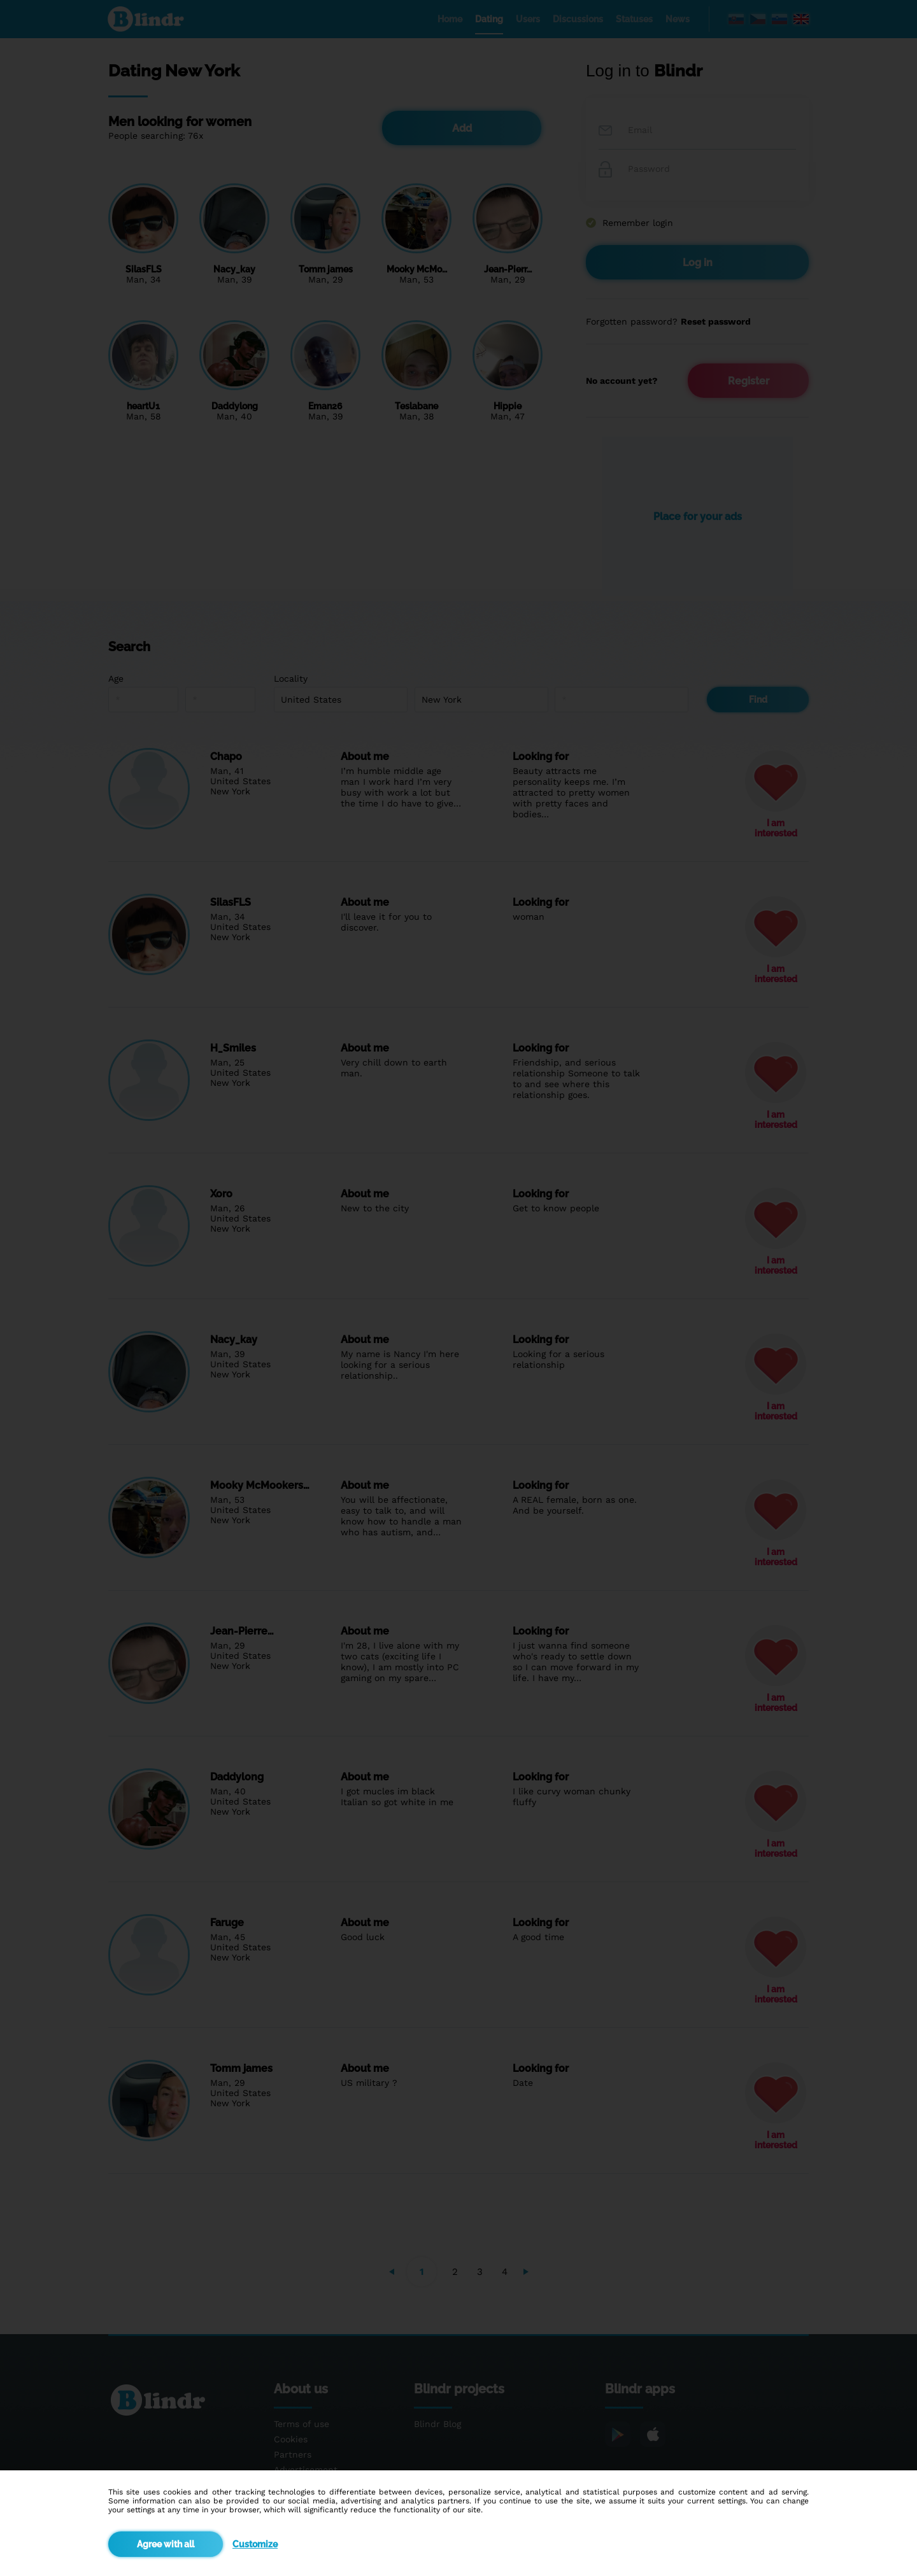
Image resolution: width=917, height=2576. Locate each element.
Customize (255, 2544)
